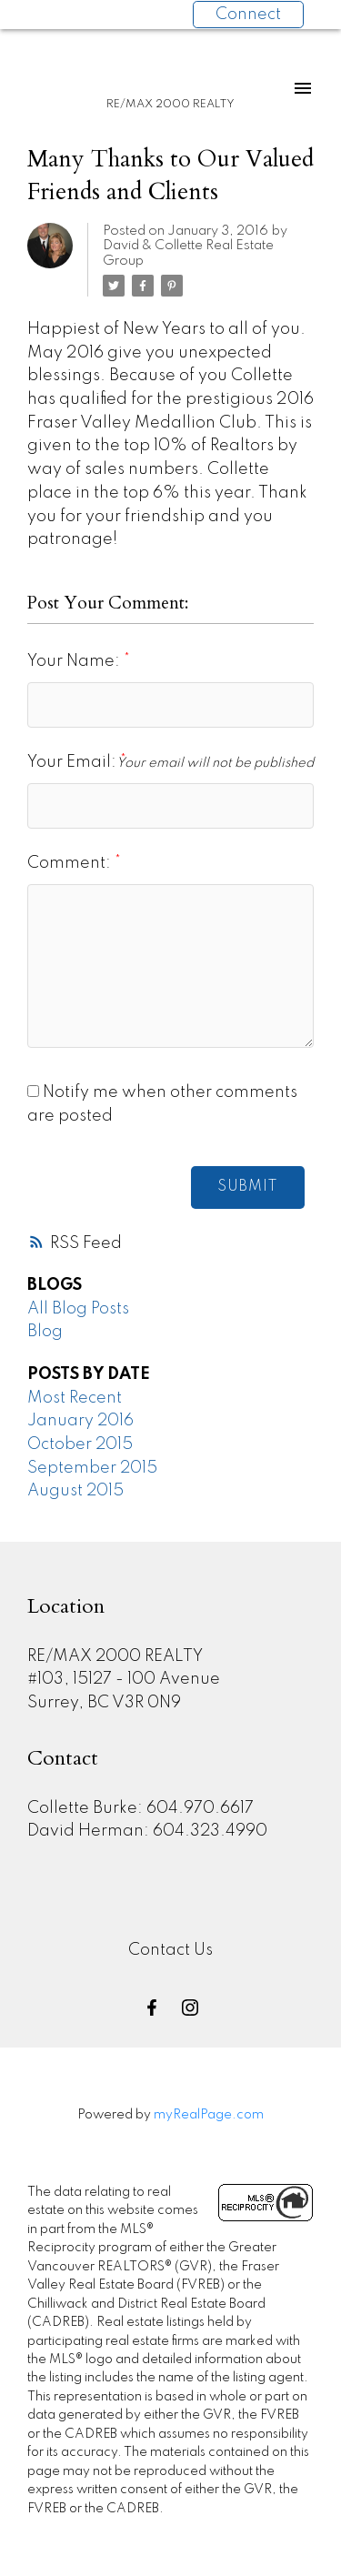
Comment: (71, 863)
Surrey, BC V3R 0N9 (104, 1703)
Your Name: (75, 661)
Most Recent (74, 1398)
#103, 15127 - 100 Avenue (123, 1679)
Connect (248, 14)
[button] (152, 2007)
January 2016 (80, 1421)
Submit (247, 1187)
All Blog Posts (78, 1309)
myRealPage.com (209, 2114)
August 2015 (75, 1491)
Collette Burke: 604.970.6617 (140, 1808)
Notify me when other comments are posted (162, 1104)
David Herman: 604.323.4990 (147, 1831)
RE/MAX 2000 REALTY (115, 1656)
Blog (45, 1331)
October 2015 (80, 1444)
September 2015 (92, 1468)
